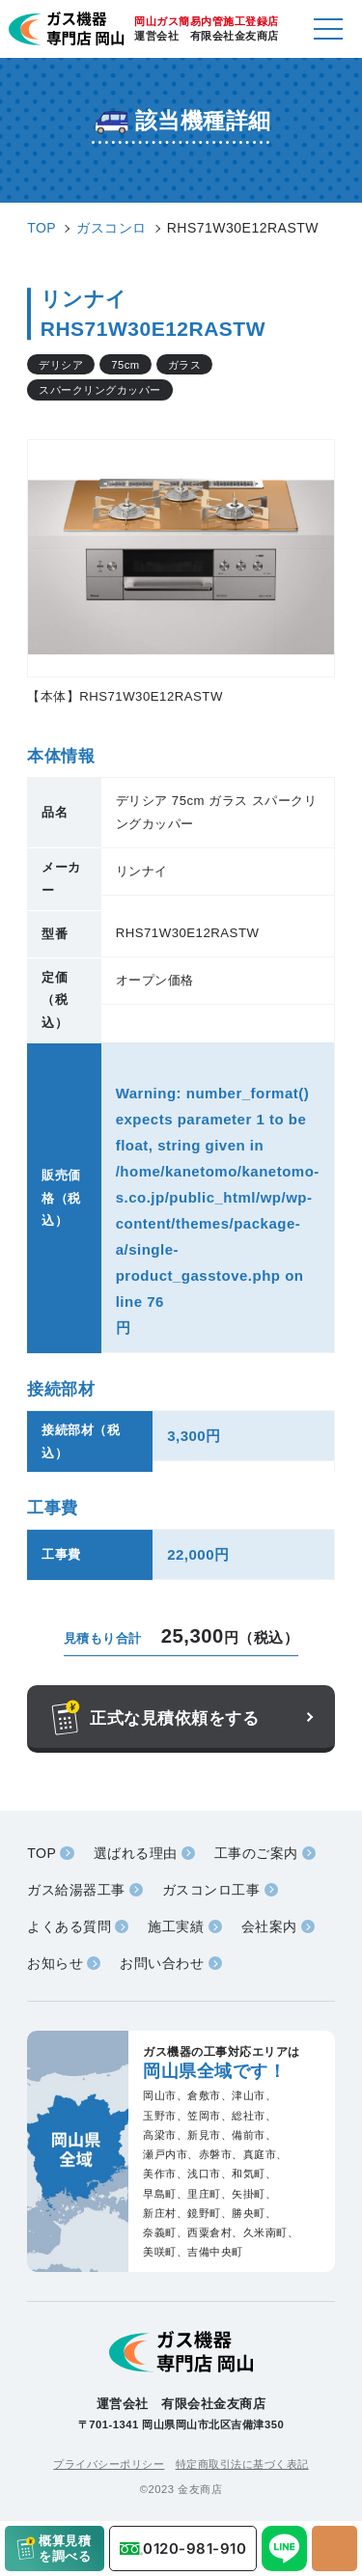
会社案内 (269, 1926)
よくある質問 (69, 1926)
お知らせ (55, 1963)
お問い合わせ (162, 1963)
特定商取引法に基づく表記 (242, 2464)
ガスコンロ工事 (211, 1889)
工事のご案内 (256, 1853)
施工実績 (176, 1926)
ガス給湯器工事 (76, 1889)
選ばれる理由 (136, 1853)
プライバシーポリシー (108, 2464)
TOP (41, 1853)
